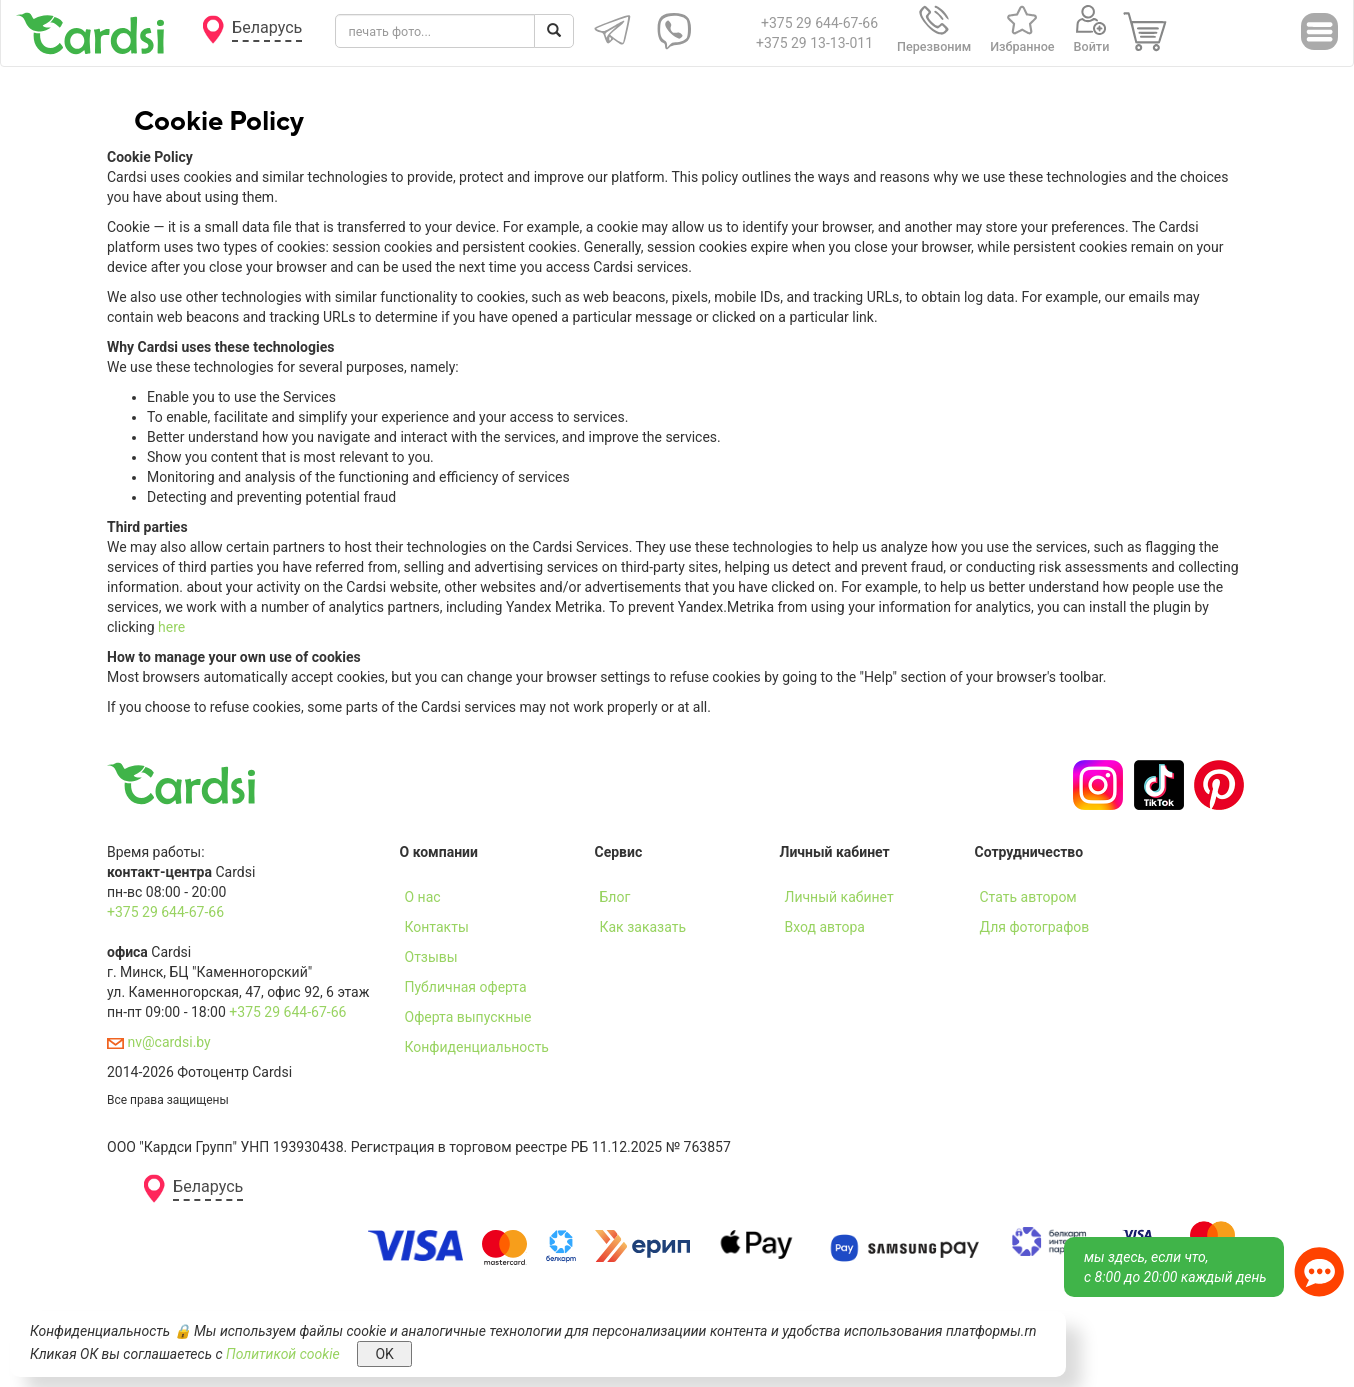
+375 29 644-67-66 (819, 23)
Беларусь (267, 27)
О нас (423, 897)
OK (384, 1354)
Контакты (437, 927)
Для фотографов (1035, 927)
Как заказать (643, 927)
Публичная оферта (466, 987)
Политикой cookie (283, 1354)
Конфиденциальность (477, 1047)
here (171, 627)
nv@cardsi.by (159, 1042)
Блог (615, 897)
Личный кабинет (839, 897)
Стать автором (1028, 897)
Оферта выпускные (468, 1017)
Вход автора (825, 927)
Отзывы (431, 957)
